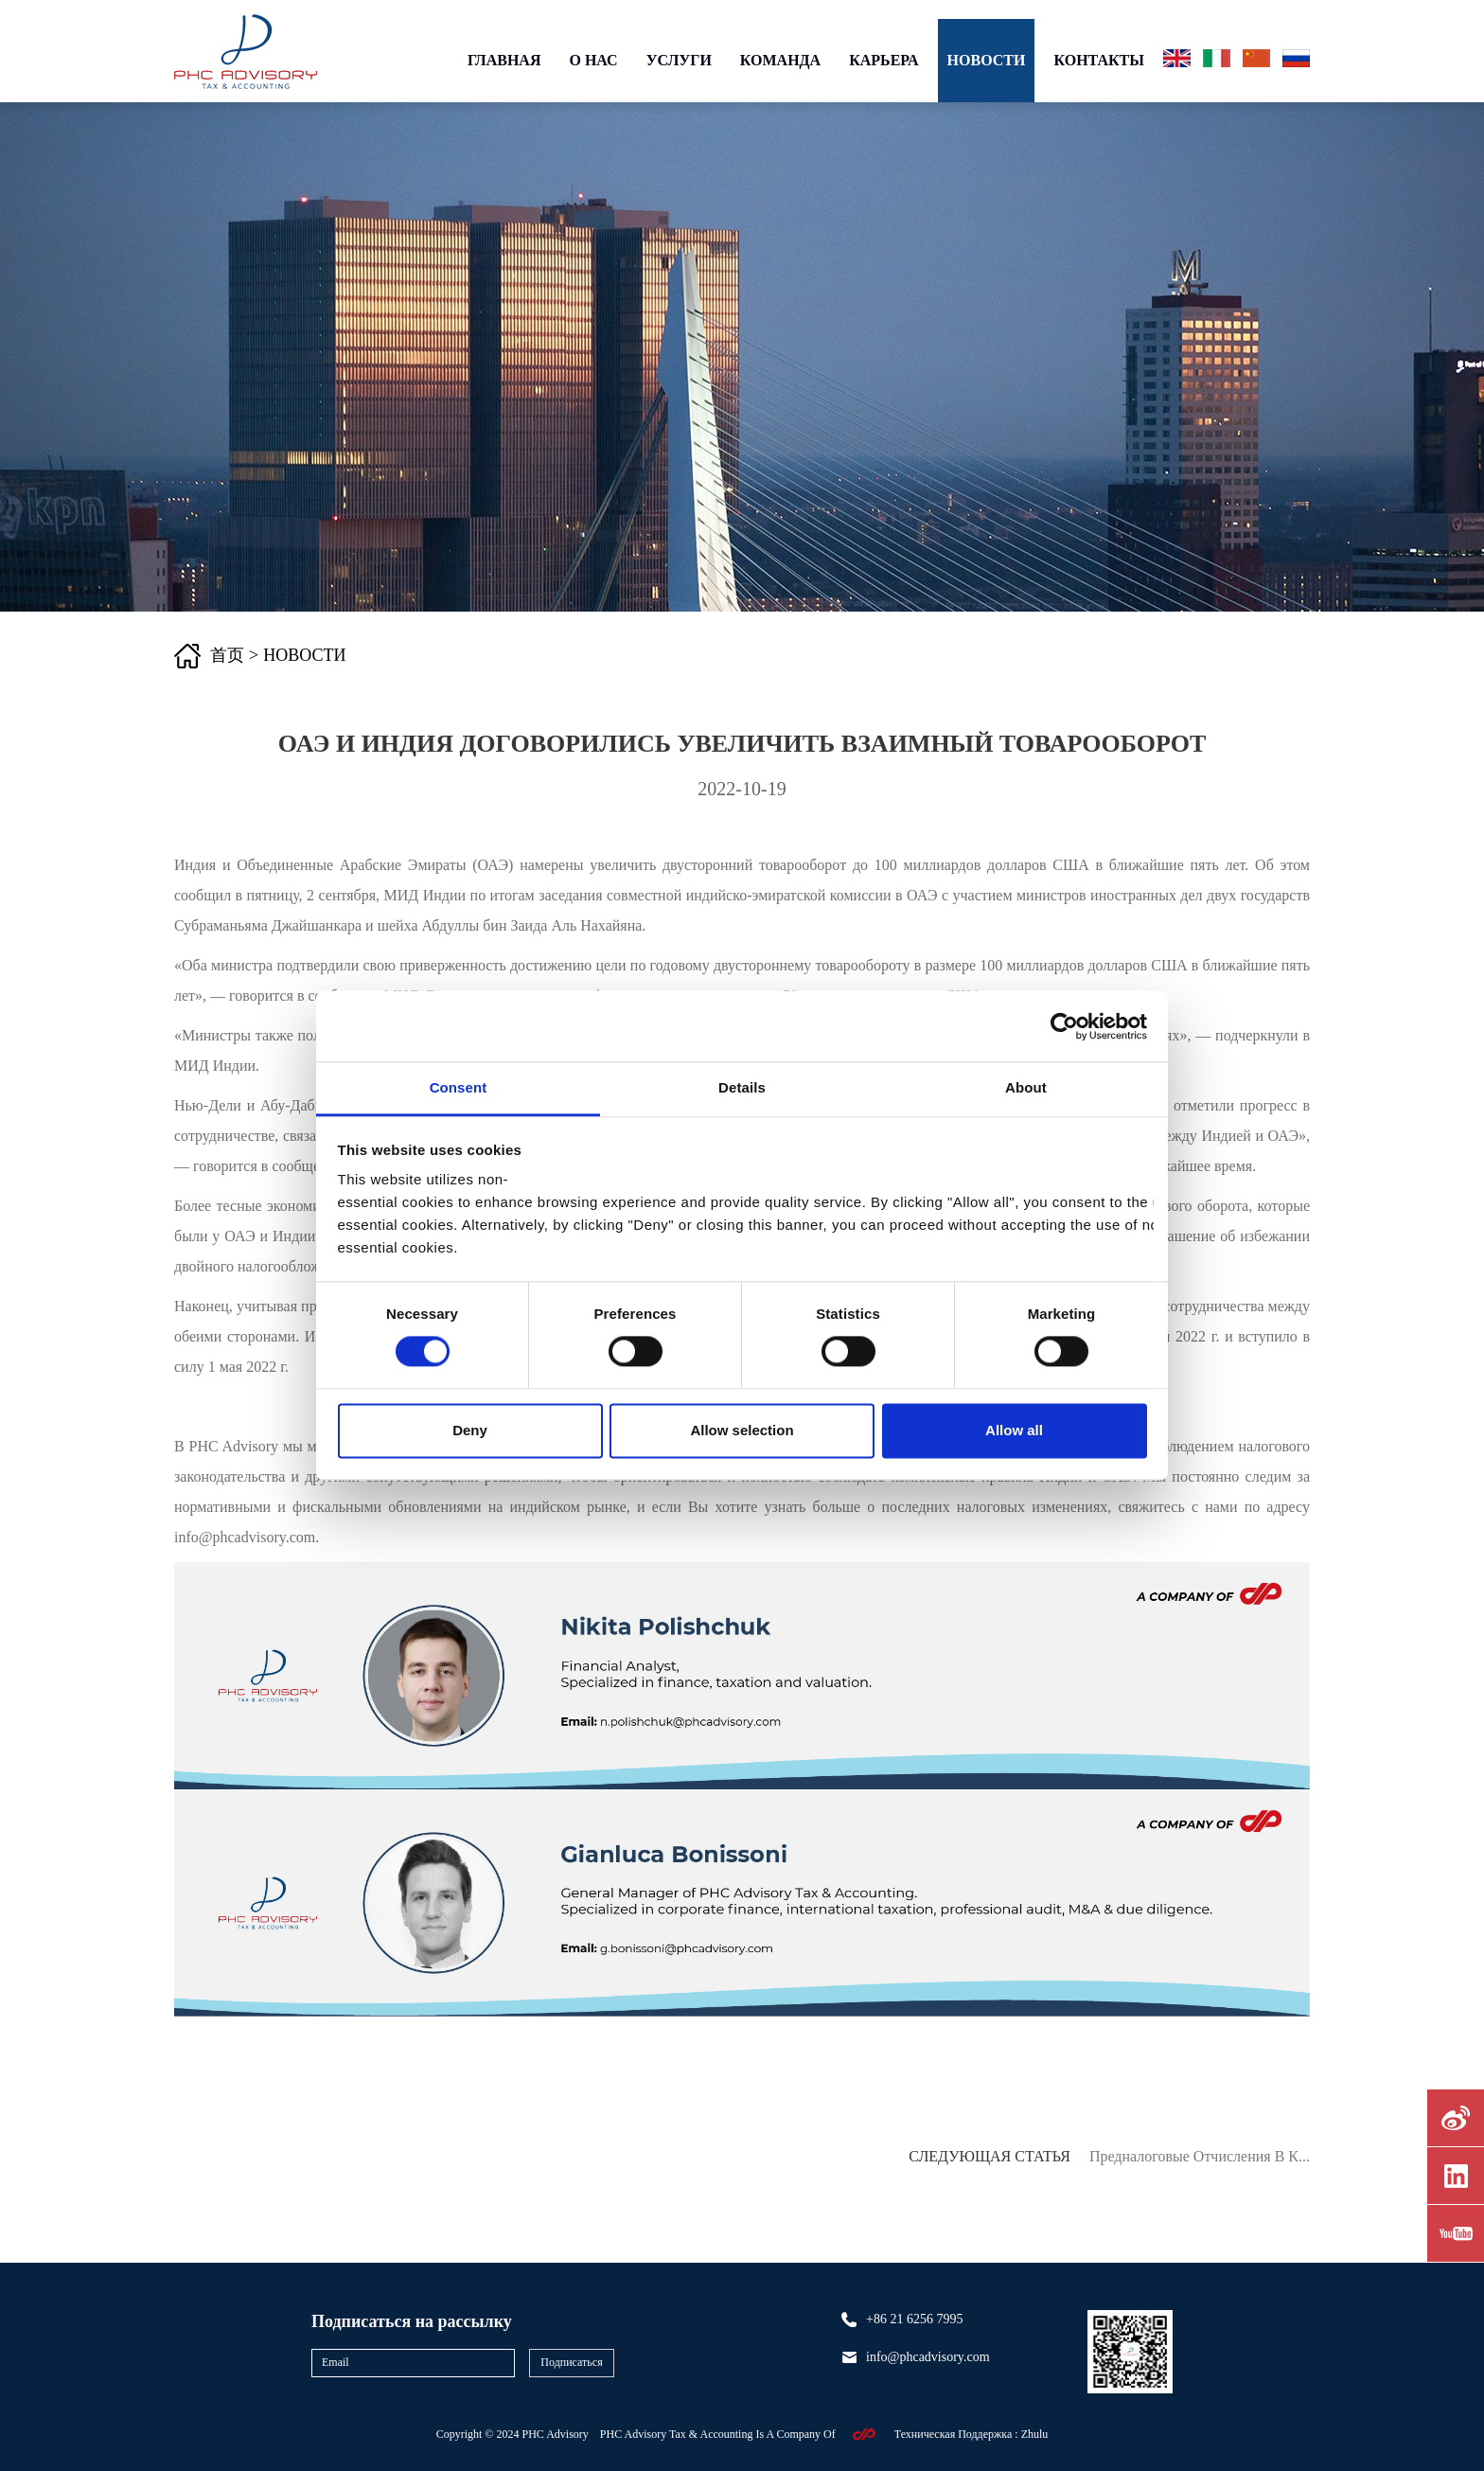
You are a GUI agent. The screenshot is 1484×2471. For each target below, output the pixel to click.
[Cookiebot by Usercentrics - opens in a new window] (1064, 1026)
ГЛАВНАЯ (504, 60)
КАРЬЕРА (883, 60)
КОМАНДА (780, 60)
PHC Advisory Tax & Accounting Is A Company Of (719, 2434)
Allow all (1014, 1430)
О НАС (593, 60)
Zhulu (1035, 2434)
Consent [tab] (458, 1087)
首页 (227, 655)
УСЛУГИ (679, 60)
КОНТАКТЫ (1098, 60)
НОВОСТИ (986, 60)
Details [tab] (742, 1087)
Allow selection (741, 1430)
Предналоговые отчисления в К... (1199, 2156)
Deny (469, 1430)
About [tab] (1026, 1087)
